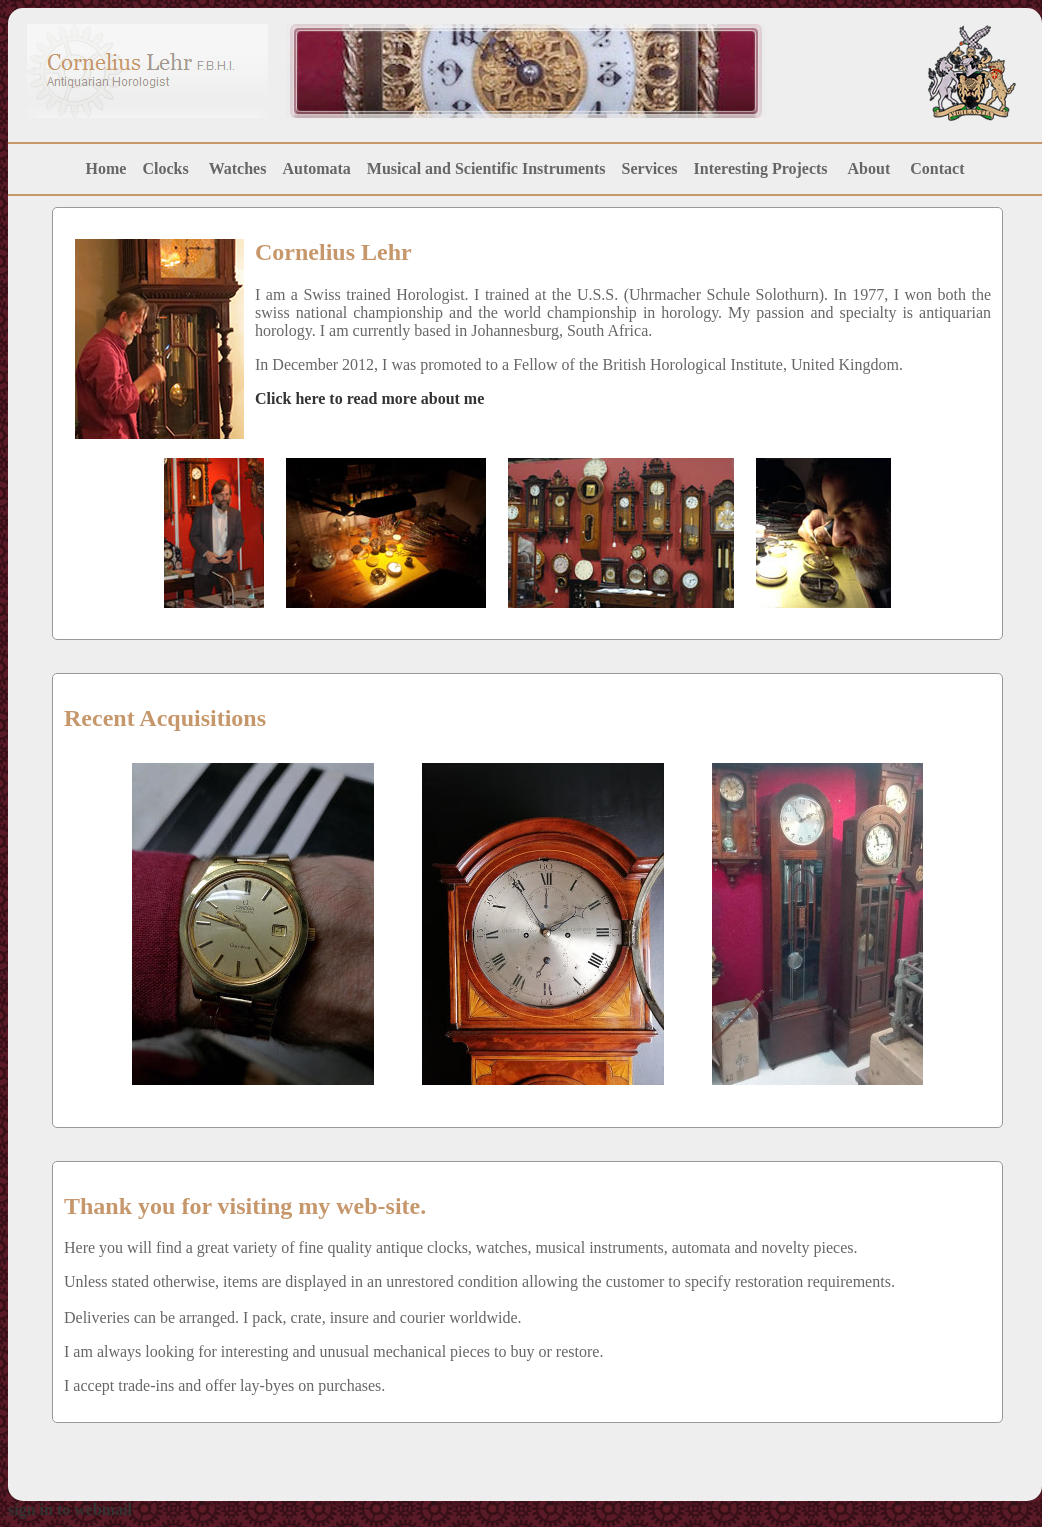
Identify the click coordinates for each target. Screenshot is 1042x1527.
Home (106, 168)
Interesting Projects (763, 168)
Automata (316, 168)
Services (650, 168)
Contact (937, 168)
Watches (238, 168)
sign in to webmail (70, 1509)
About (869, 168)
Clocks (165, 168)
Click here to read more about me (369, 398)
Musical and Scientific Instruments (486, 168)
